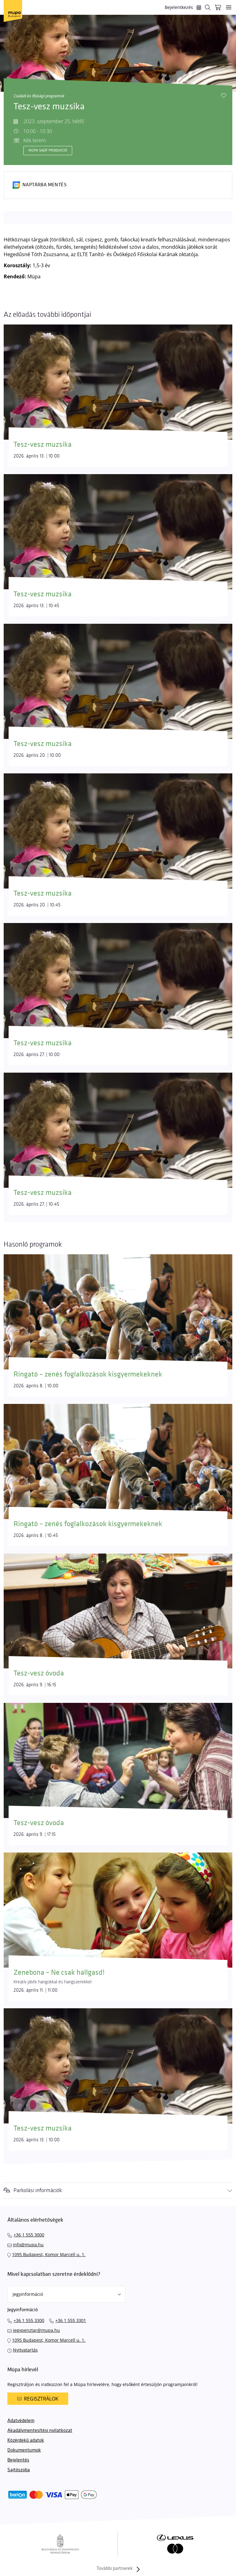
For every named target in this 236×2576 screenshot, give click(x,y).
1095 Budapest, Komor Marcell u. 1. (48, 2254)
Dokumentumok (24, 2450)
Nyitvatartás (25, 2350)
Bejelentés (18, 2460)
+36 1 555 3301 (70, 2320)
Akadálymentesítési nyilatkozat (39, 2430)
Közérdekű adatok (25, 2440)
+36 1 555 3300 (29, 2320)
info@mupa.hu (28, 2244)
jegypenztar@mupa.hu (36, 2330)
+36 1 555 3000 (29, 2235)
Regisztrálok (37, 2398)
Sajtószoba (18, 2470)
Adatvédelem (20, 2421)
